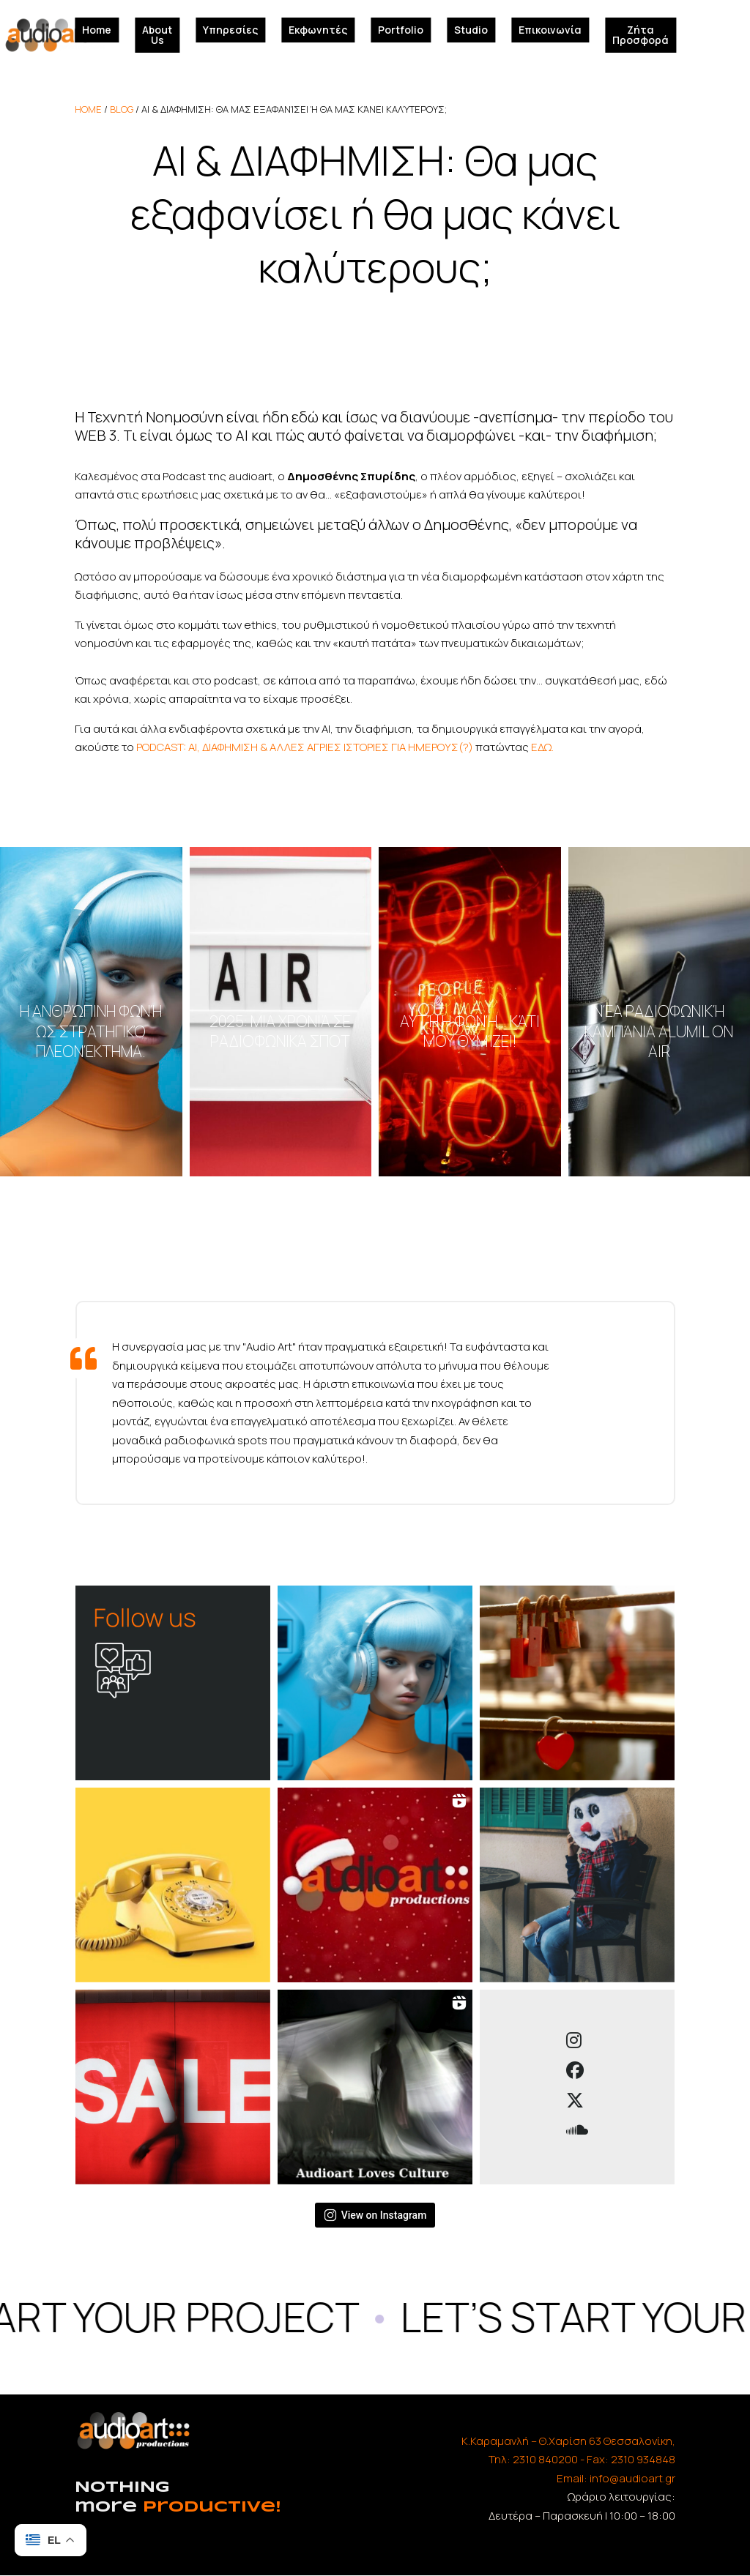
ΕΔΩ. (542, 747)
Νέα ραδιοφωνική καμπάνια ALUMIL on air (658, 1031)
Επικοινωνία (550, 30)
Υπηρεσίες (230, 30)
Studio (471, 30)
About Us (157, 35)
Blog (121, 109)
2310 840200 (545, 2459)
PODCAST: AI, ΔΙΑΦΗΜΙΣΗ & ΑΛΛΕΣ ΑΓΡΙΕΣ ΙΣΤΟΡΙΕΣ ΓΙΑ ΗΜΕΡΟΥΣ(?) (304, 747)
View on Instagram (375, 2215)
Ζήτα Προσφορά (640, 35)
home (88, 109)
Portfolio (400, 30)
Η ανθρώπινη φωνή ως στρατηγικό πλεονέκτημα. (91, 1031)
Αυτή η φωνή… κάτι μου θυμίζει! (470, 1031)
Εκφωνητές (318, 30)
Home (96, 30)
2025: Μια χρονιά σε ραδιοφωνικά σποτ (280, 1031)
